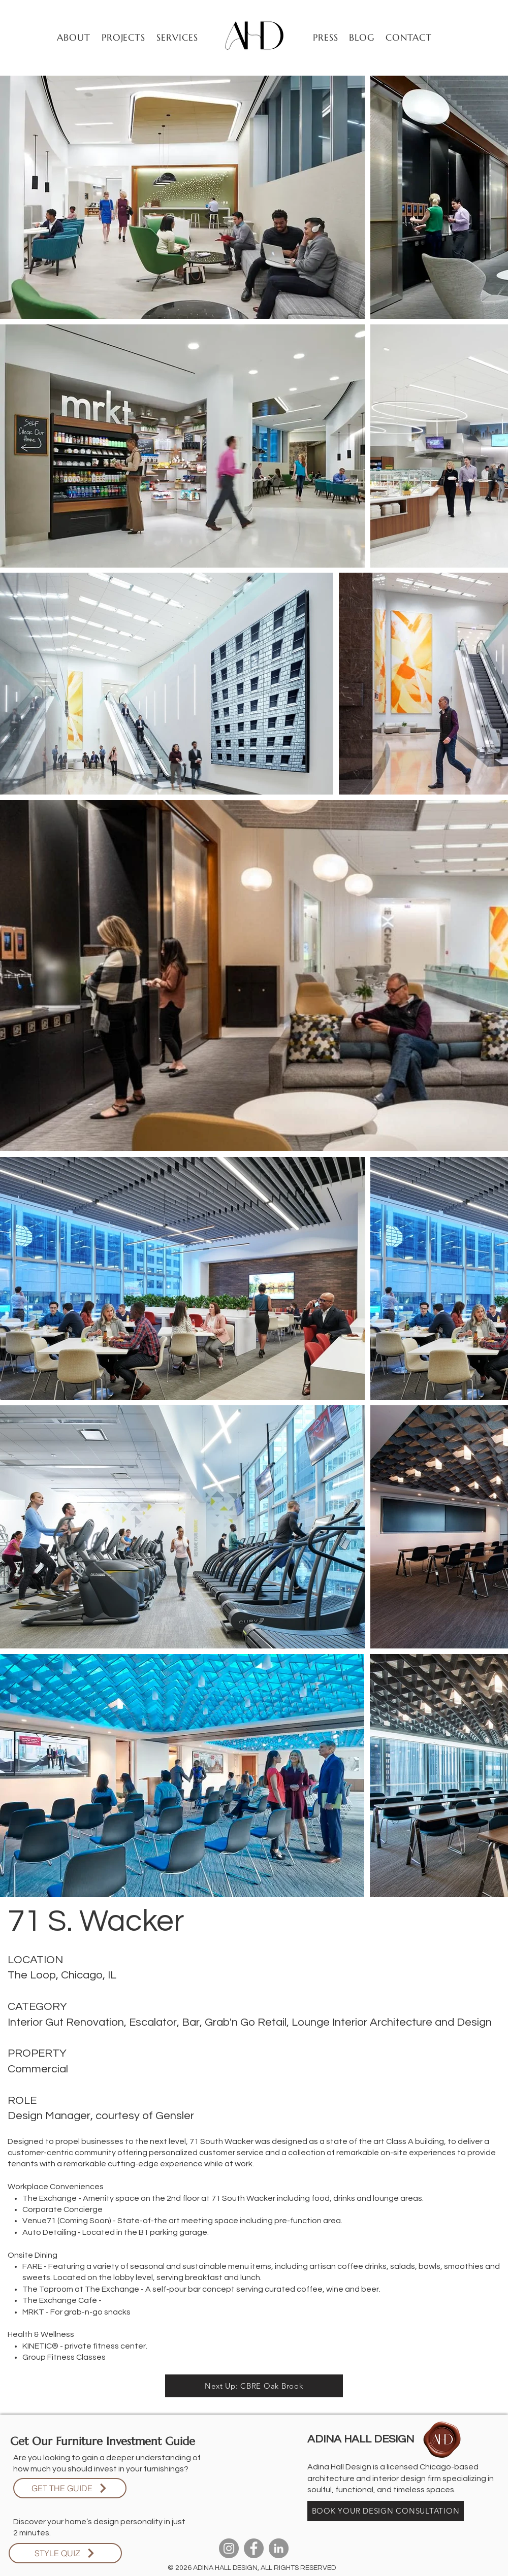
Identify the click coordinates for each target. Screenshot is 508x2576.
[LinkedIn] (279, 2548)
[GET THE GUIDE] (69, 2488)
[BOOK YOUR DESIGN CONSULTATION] (385, 2511)
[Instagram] (229, 2548)
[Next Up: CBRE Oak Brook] (254, 2385)
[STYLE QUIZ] (65, 2553)
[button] (124, 37)
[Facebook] (254, 2548)
